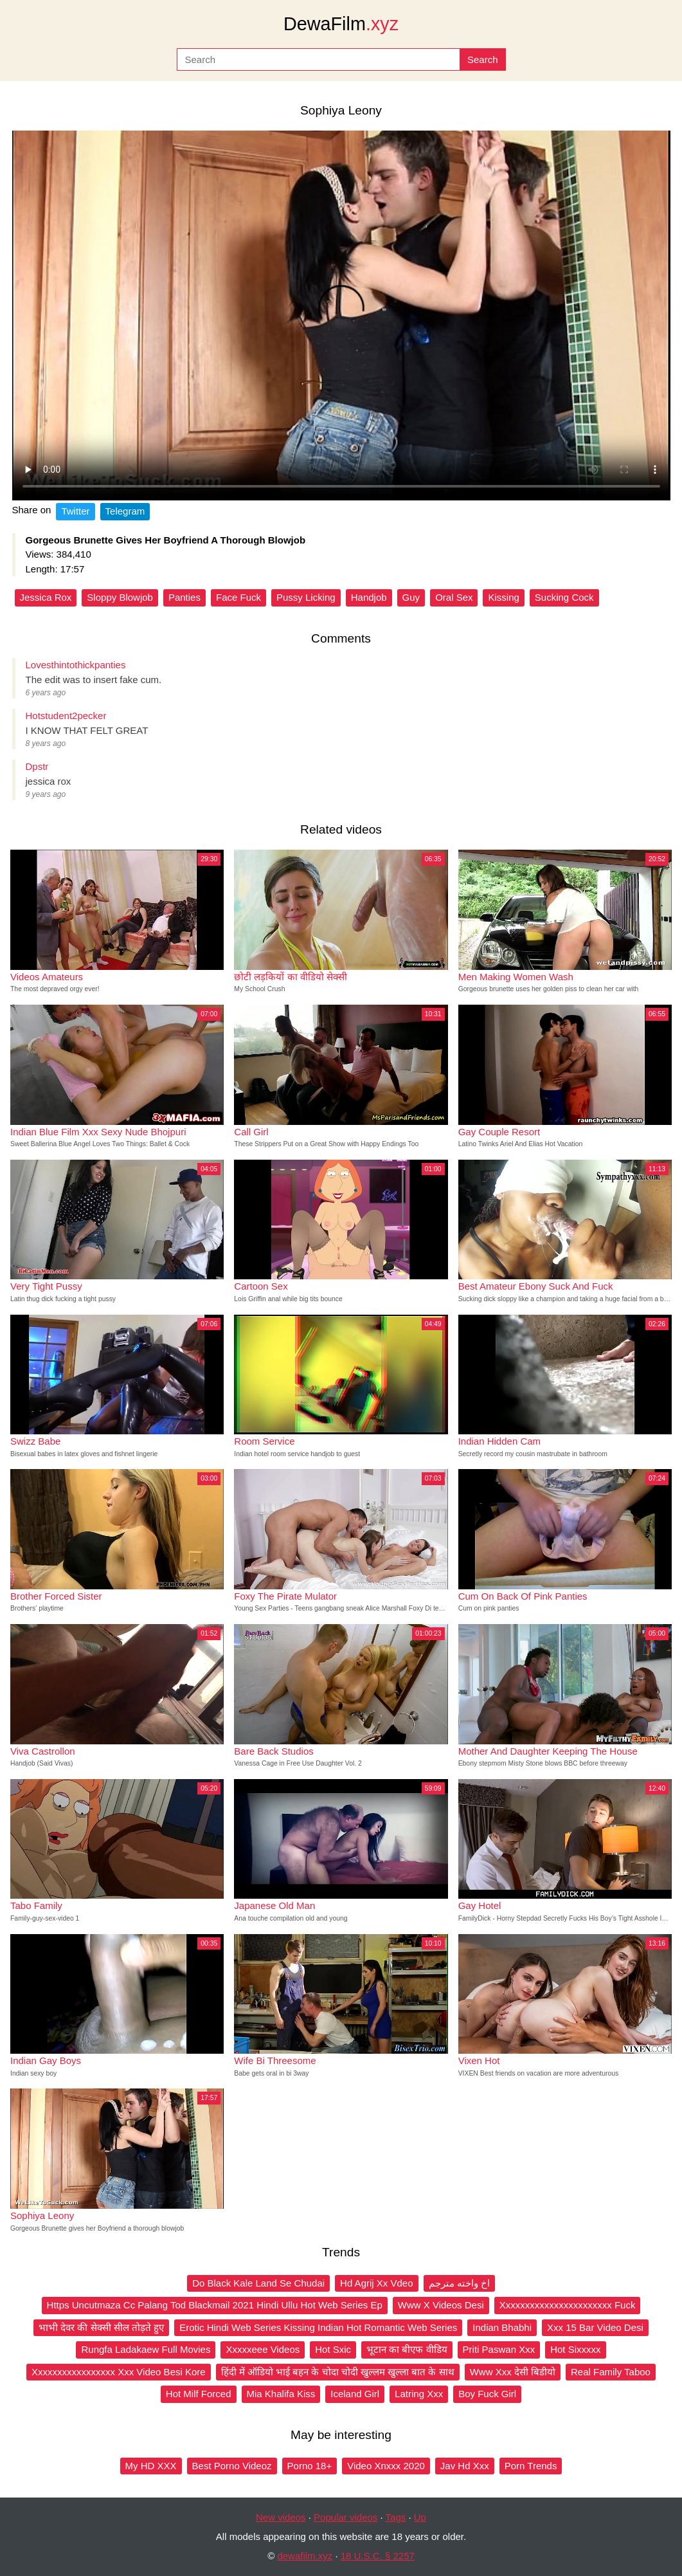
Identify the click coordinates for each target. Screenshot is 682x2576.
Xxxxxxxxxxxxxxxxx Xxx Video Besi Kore (118, 2371)
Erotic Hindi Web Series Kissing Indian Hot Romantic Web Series (318, 2327)
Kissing (503, 597)
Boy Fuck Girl (487, 2393)
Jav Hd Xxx (464, 2465)
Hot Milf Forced (198, 2393)
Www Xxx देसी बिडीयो (512, 2371)
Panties (184, 597)
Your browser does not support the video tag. (341, 315)
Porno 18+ (309, 2465)
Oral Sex (453, 597)
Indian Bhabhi (502, 2327)
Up (420, 2517)
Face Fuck (238, 597)
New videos (281, 2517)
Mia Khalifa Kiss (281, 2393)
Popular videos (345, 2517)
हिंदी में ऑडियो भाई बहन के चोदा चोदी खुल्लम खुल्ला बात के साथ (337, 2371)
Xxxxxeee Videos (263, 2349)
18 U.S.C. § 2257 (378, 2555)
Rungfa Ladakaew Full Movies (145, 2349)
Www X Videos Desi (441, 2304)
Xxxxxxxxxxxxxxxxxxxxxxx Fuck (567, 2304)
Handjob (369, 597)
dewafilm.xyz (304, 2555)
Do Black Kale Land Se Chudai (258, 2283)
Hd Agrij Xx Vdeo (376, 2283)
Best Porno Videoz (232, 2465)
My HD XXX (151, 2465)
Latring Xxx (419, 2393)
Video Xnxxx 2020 (386, 2465)
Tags (396, 2517)
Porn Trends (531, 2465)
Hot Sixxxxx (575, 2349)
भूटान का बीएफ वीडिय (406, 2349)
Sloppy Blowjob (120, 597)
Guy (411, 597)
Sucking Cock (564, 597)
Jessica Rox (46, 597)
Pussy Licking (306, 597)
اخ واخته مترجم (459, 2283)
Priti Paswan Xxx (499, 2349)
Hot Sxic (333, 2349)
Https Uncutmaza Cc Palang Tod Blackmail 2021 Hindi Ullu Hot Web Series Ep (214, 2304)
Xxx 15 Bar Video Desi (595, 2327)
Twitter (75, 511)
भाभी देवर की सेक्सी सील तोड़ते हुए (101, 2327)
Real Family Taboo (611, 2371)
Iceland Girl (354, 2393)
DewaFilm (341, 24)
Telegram (125, 511)
